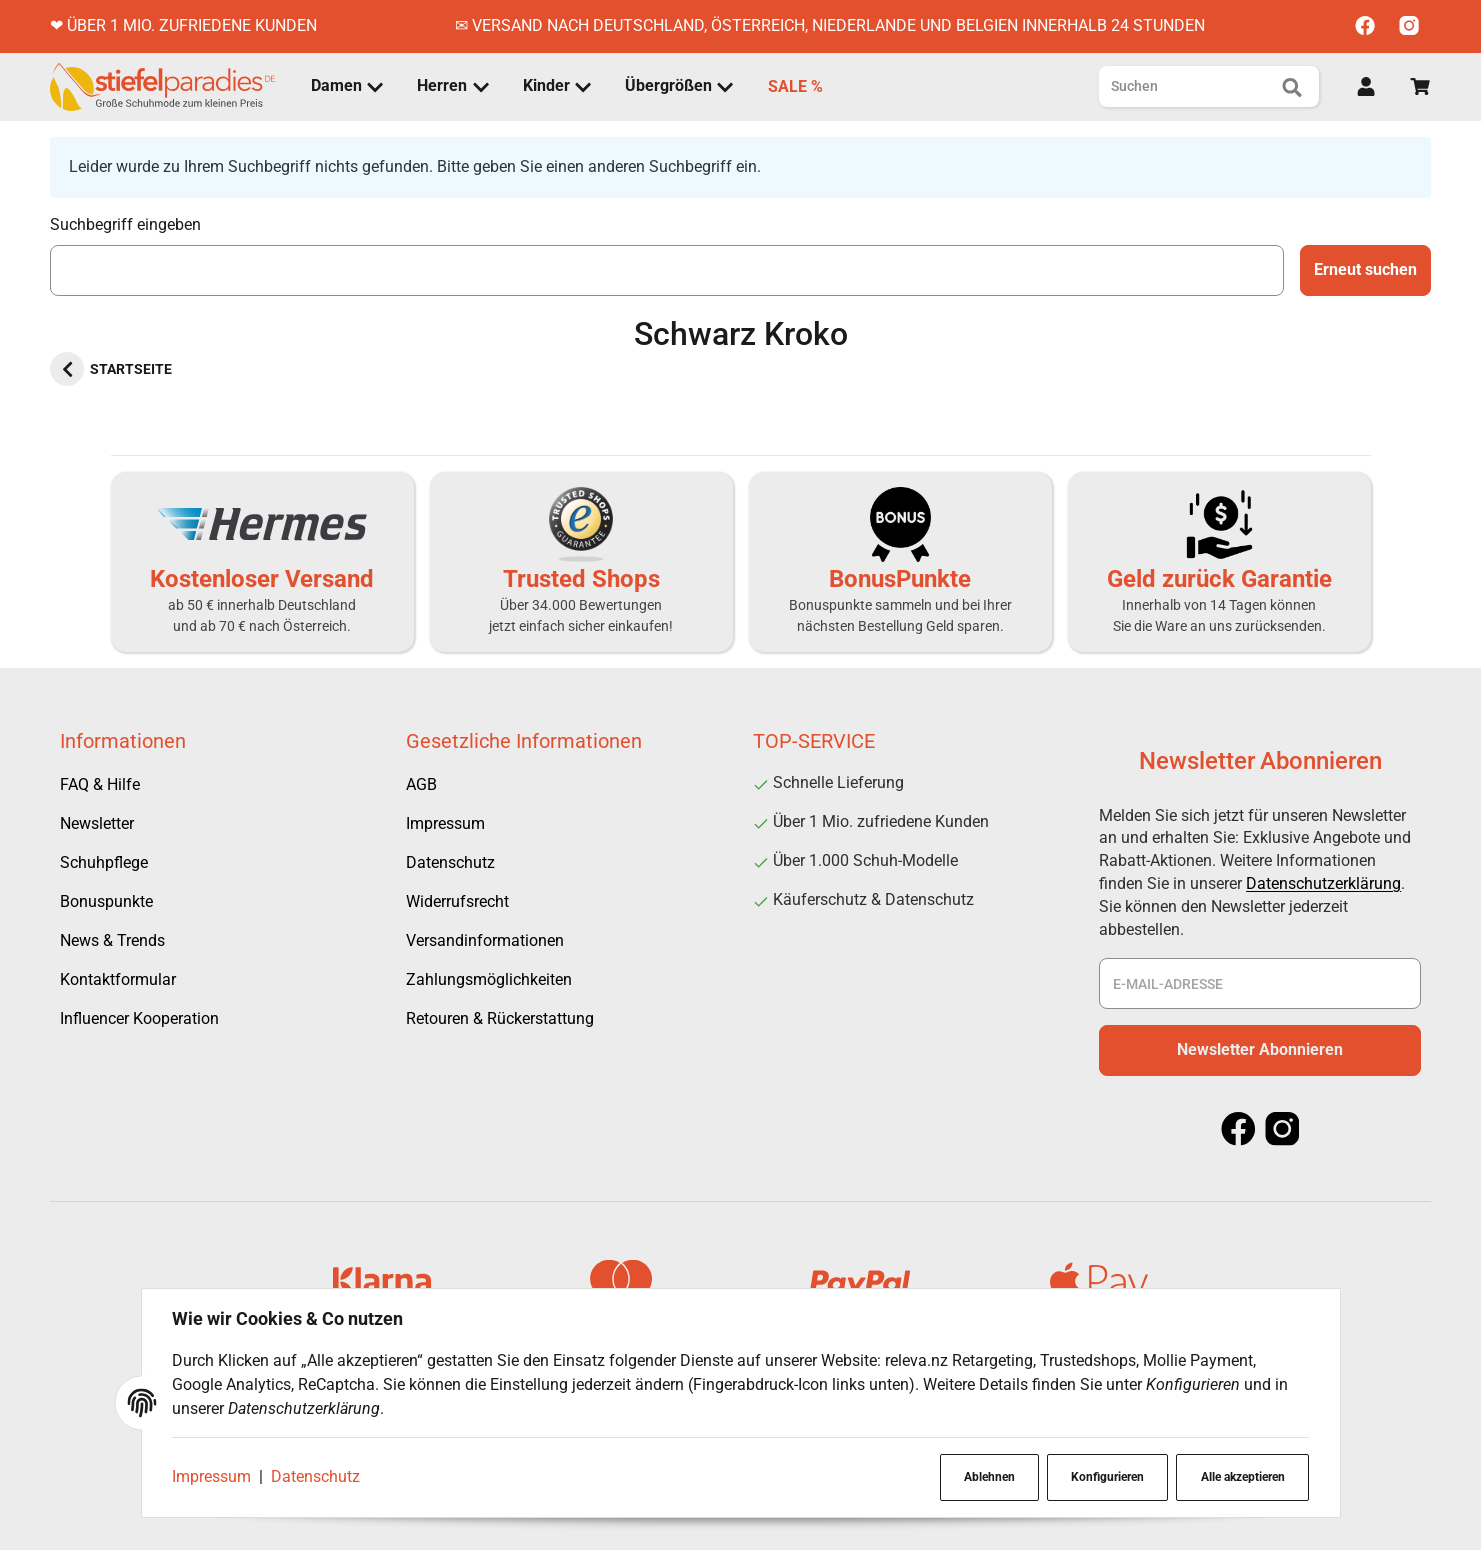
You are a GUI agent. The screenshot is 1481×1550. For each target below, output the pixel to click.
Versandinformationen (485, 940)
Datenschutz (317, 1476)
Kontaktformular (118, 979)
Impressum (213, 1476)
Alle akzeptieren (1241, 1477)
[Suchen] (1193, 86)
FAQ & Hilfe (100, 784)
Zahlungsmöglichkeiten (489, 979)
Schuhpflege (104, 862)
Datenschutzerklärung (1323, 883)
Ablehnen (984, 1477)
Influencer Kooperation (139, 1018)
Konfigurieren (1104, 1477)
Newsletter (97, 823)
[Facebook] (1365, 26)
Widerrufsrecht (457, 901)
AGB (421, 784)
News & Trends (112, 940)
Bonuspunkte (106, 901)
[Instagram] (1409, 26)
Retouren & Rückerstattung (500, 1018)
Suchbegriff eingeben (125, 224)
